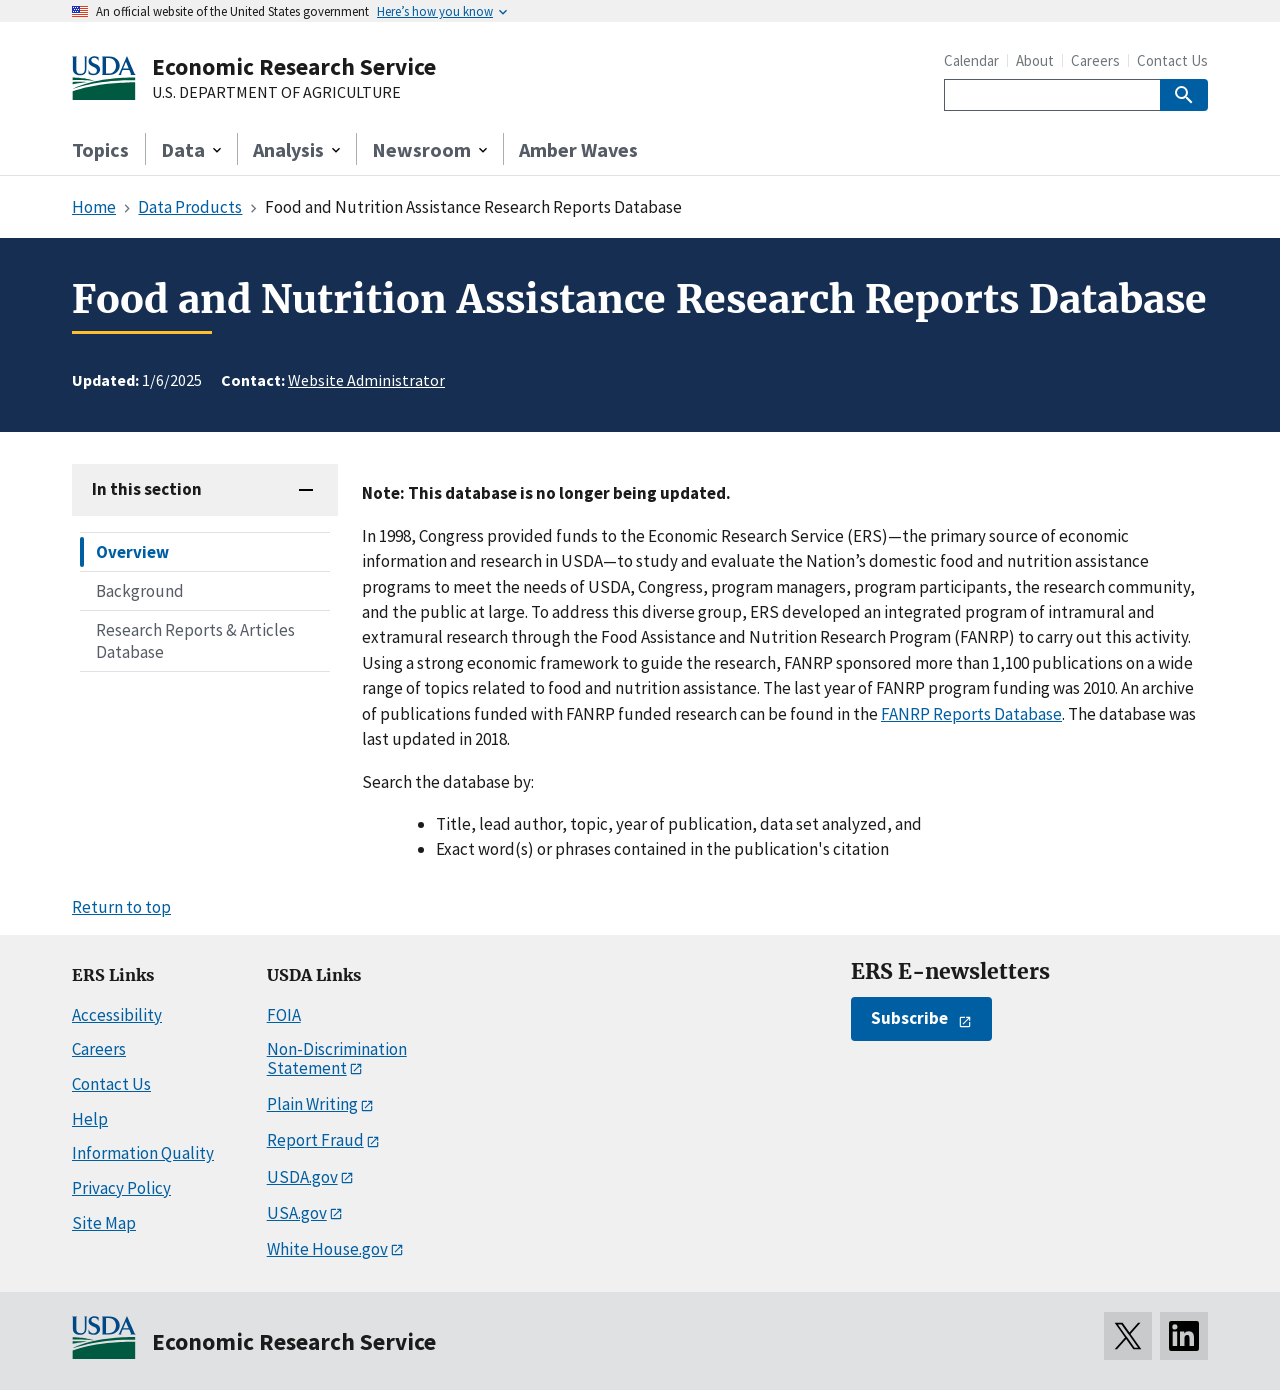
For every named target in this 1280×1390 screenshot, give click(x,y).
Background (140, 591)
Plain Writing (312, 1104)
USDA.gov (302, 1177)
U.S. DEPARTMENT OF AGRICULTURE (276, 93)
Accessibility (117, 1015)
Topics (100, 149)
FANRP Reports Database (971, 714)
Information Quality (143, 1153)
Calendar (971, 60)
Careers (1095, 60)
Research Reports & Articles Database (195, 641)
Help (90, 1119)
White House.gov (327, 1249)
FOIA (284, 1015)
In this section (147, 489)
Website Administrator (366, 380)
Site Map (104, 1223)
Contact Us (1172, 60)
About (1035, 60)
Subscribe (909, 1018)
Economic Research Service (294, 66)
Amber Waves (578, 149)
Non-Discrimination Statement (337, 1058)
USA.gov (297, 1213)
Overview (132, 552)
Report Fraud (315, 1140)
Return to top (121, 907)
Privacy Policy (121, 1188)
